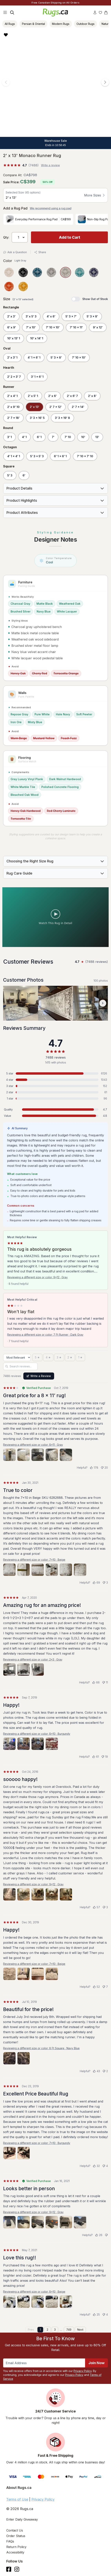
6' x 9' (11, 327)
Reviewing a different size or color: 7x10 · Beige (34, 1559)
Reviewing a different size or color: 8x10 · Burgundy (36, 1733)
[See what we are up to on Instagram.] (16, 2569)
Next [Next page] (80, 2329)
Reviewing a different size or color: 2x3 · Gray (32, 1659)
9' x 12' (98, 327)
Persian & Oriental (33, 23)
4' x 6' (51, 316)
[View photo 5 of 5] (66, 1454)
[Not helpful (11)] (105, 1682)
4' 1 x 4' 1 (13, 456)
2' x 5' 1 (33, 396)
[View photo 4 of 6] (51, 1569)
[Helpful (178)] (94, 1468)
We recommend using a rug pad (50, 208)
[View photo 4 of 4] (51, 1744)
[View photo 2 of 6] (23, 1569)
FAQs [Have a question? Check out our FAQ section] (10, 2541)
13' (97, 437)
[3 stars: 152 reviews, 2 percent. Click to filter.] (55, 1086)
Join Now (96, 2363)
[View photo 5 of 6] (66, 1569)
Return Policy (16, 2547)
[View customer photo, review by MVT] (20, 1003)
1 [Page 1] (40, 2329)
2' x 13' (34, 406)
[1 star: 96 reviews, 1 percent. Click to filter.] (55, 1098)
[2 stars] (70, 1357)
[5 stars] (37, 1357)
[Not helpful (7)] (105, 1987)
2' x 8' (92, 396)
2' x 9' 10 (13, 406)
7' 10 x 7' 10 (85, 456)
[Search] (12, 12)
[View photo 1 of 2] (9, 2058)
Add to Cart (69, 237)
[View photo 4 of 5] (51, 1454)
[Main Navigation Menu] (5, 12)
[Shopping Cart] (106, 12)
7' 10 (68, 437)
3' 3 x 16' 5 (37, 417)
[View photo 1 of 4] (9, 1744)
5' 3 (9, 475)
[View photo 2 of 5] (23, 1454)
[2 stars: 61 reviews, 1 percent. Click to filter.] (55, 1092)
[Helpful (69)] (96, 1583)
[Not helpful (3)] (105, 1583)
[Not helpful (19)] (104, 1757)
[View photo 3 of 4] (37, 1744)
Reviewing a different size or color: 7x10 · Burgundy (36, 2143)
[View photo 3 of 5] (37, 1454)
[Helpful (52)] (96, 1987)
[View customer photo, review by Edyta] (55, 1003)
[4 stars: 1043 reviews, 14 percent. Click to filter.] (55, 1079)
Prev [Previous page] (31, 2329)
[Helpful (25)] (96, 2315)
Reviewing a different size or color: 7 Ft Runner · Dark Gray (45, 1334)
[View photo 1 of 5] (9, 1454)
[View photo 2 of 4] (23, 1744)
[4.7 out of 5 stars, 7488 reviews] (21, 165)
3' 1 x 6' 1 (37, 376)
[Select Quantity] (19, 237)
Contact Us (14, 2530)
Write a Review (38, 1376)
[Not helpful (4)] (105, 2166)
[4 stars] (48, 1357)
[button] (54, 34)
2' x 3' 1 (12, 357)
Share (40, 252)
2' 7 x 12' (55, 406)
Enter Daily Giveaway (22, 2519)
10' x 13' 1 (13, 338)
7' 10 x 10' (53, 327)
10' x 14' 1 (36, 338)
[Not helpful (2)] (105, 2071)
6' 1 (39, 437)
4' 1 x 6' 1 (34, 357)
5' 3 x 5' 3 (37, 456)
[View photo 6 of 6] (80, 1569)
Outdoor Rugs (85, 23)
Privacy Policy (83, 2371)
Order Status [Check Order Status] (15, 2536)
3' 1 (9, 437)
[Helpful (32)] (96, 2166)
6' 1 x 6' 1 (60, 456)
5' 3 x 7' (71, 316)
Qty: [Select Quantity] (6, 237)
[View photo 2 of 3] (23, 1669)
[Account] (95, 12)
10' (83, 437)
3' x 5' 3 (31, 316)
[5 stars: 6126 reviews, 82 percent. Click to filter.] (55, 1073)
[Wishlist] (100, 12)
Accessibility (15, 2552)
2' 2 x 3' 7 (14, 376)
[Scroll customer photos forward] (102, 1003)
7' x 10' (31, 327)
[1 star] (80, 1357)
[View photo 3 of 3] (37, 1669)
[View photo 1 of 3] (9, 1669)
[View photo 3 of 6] (37, 1569)
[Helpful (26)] (98, 2235)
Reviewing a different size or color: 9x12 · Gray (37, 1277)
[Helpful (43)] (96, 2071)
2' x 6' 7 (72, 396)
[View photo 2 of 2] (23, 2058)
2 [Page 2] (47, 2329)
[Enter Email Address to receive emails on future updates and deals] (44, 2362)
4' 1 (24, 437)
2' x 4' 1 (12, 396)
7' (53, 437)
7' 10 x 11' (76, 327)
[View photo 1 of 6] (9, 1569)
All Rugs (10, 23)
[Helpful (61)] (95, 1757)
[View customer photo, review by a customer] (90, 1003)
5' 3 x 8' (92, 316)
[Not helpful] (106, 2235)
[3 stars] (59, 1357)
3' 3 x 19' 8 (62, 417)
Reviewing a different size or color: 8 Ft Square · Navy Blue (41, 2048)
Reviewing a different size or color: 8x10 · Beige (34, 2291)
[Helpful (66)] (96, 1682)
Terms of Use (17, 2499)
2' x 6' (52, 396)
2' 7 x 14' (78, 406)
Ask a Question (15, 252)
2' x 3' (11, 316)
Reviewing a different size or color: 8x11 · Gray (33, 1444)
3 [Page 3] (55, 2329)
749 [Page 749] (68, 2329)
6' (24, 475)
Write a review (50, 165)
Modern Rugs (60, 23)
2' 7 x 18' (13, 417)
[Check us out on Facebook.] (8, 2569)
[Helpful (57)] (96, 1907)
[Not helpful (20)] (104, 1468)
